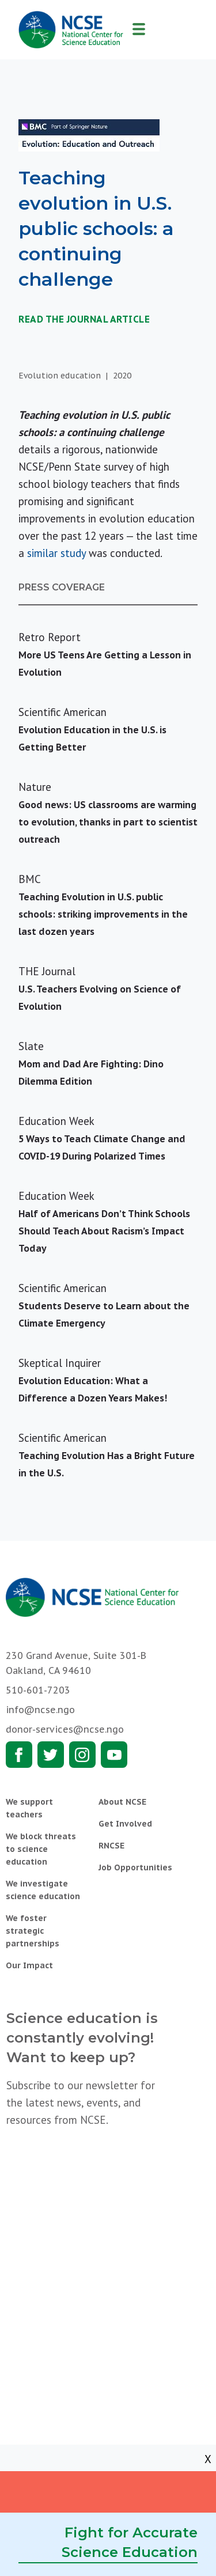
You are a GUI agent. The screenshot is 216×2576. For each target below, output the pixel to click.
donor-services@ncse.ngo (65, 1729)
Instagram (82, 1754)
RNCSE (111, 1845)
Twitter (50, 1754)
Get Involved (125, 1824)
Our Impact (29, 1965)
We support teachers (29, 1808)
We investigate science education (43, 1889)
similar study (56, 553)
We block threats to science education (41, 1849)
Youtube (114, 1754)
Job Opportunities (135, 1867)
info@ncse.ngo (40, 1709)
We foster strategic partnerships (32, 1931)
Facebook (19, 1754)
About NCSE (122, 1802)
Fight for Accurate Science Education (130, 2542)
